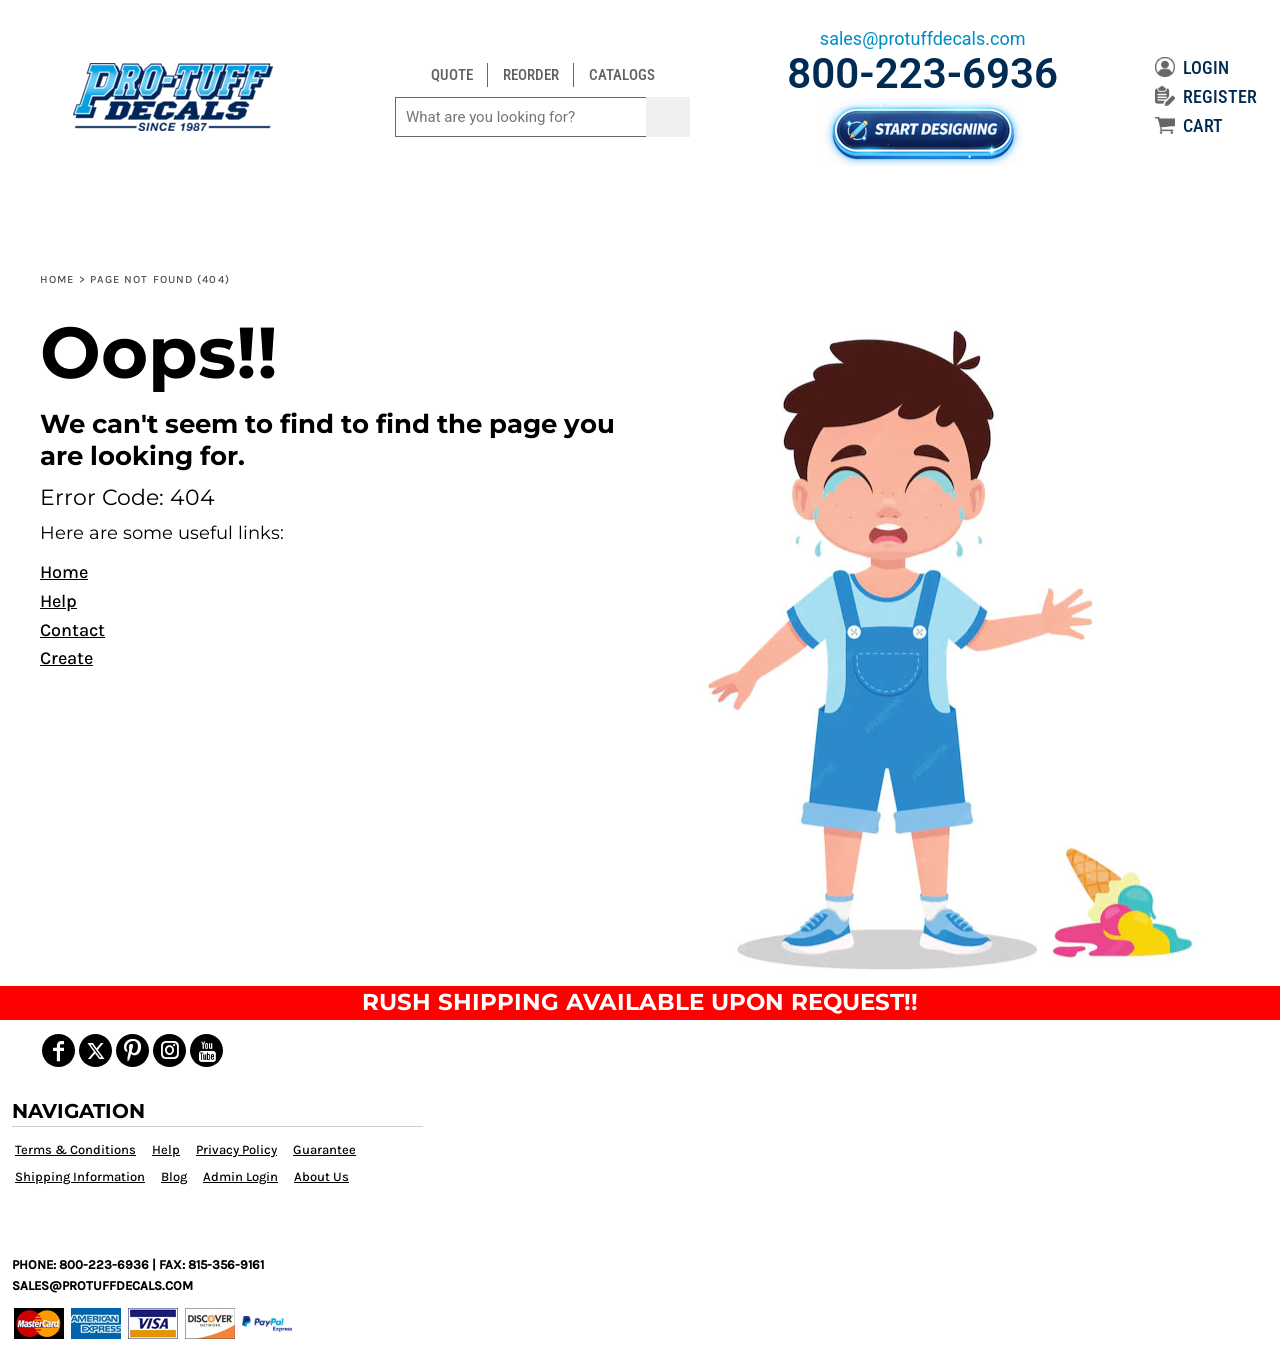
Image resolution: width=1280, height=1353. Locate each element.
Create (66, 658)
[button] (943, 647)
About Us (321, 1176)
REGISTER (1206, 96)
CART (1189, 125)
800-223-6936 (922, 73)
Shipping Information (80, 1176)
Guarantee (324, 1149)
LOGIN (1192, 67)
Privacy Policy (236, 1149)
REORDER (531, 75)
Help (58, 601)
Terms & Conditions (75, 1149)
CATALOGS (622, 75)
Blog (174, 1176)
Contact (72, 630)
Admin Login (240, 1176)
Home (57, 279)
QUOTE (452, 75)
